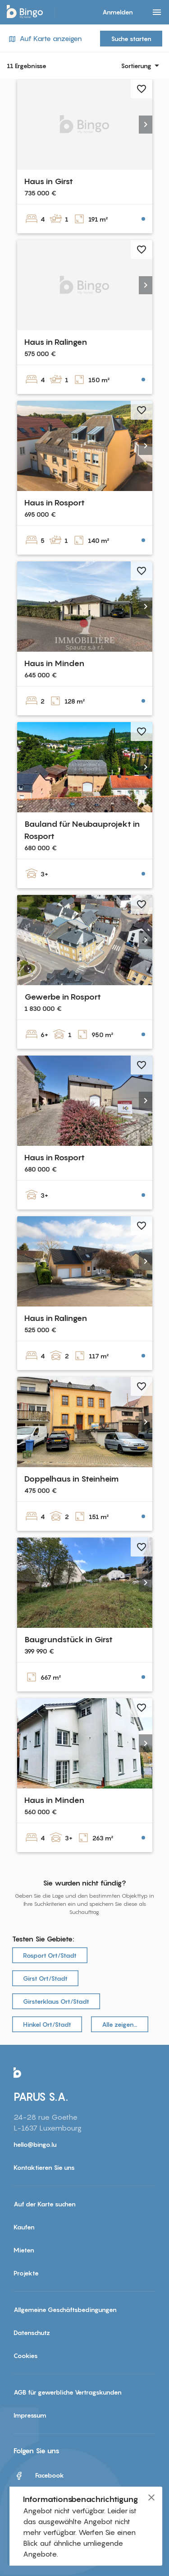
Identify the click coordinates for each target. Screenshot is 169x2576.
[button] (145, 125)
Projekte (26, 2273)
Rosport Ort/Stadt (50, 1955)
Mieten (24, 2250)
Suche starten (131, 38)
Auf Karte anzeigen (44, 38)
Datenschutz (32, 2332)
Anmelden (117, 12)
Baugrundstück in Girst (68, 1639)
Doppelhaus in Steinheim (71, 1478)
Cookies (26, 2355)
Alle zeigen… (119, 2024)
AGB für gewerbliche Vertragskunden (68, 2392)
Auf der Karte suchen (45, 2204)
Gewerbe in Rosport (62, 996)
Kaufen (24, 2227)
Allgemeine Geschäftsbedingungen (65, 2309)
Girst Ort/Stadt (45, 1978)
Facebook (39, 2475)
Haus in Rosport (54, 502)
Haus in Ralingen (55, 342)
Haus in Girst (48, 181)
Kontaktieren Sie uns (44, 2167)
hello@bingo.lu (35, 2144)
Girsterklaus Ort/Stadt (56, 2001)
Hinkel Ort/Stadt (47, 2024)
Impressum (30, 2415)
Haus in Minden (54, 663)
